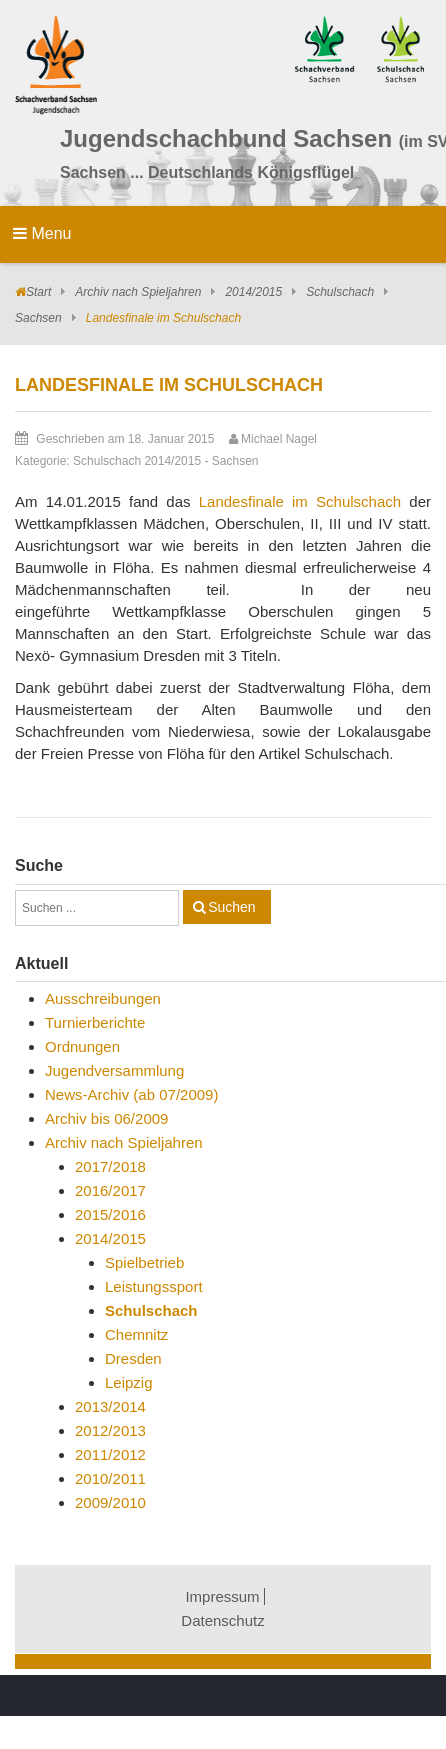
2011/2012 (110, 1454)
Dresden (133, 1358)
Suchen (231, 907)
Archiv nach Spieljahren (138, 292)
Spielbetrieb (144, 1262)
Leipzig (129, 1382)
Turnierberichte (95, 1022)
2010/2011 (110, 1478)
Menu (42, 233)
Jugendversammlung (114, 1070)
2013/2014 (110, 1406)
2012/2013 (110, 1430)
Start (38, 292)
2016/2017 (110, 1190)
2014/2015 (253, 292)
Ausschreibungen (103, 998)
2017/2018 (110, 1166)
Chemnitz (136, 1334)
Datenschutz (222, 1620)
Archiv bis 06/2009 (106, 1118)
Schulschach (340, 292)
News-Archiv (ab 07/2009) (131, 1094)
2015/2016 (110, 1214)
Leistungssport (154, 1286)
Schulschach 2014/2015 (137, 461)
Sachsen (38, 318)
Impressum (222, 1596)
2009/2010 (110, 1502)
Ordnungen (82, 1046)
